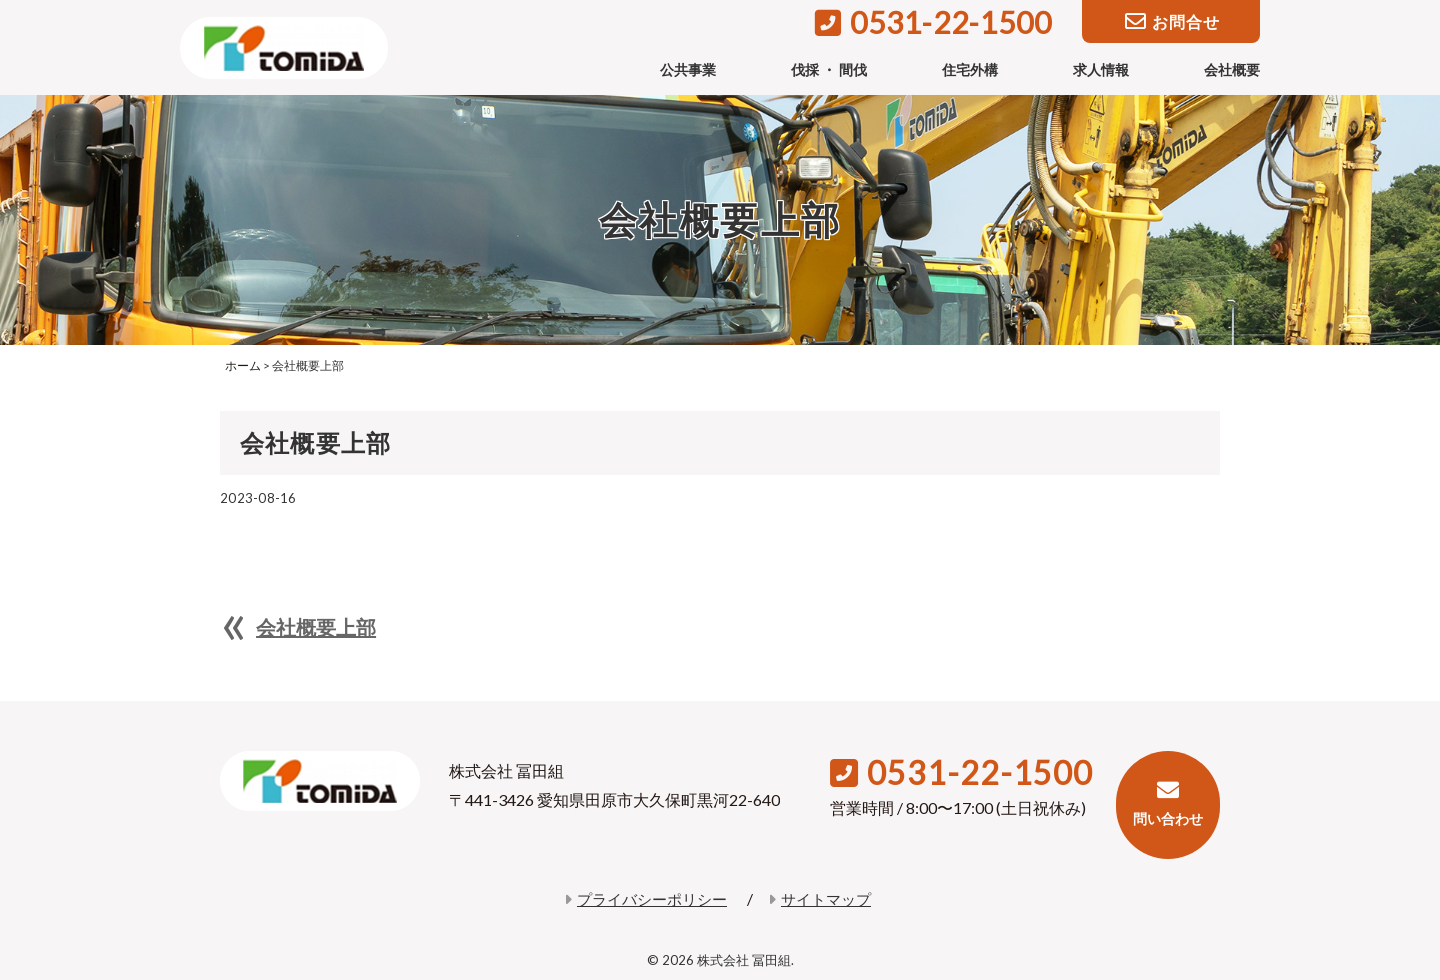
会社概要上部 (316, 627)
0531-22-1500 (933, 22)
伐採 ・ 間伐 (829, 69)
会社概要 (1232, 69)
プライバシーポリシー (645, 899)
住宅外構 (970, 69)
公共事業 (688, 69)
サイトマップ (819, 899)
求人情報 (1101, 69)
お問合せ (1172, 22)
